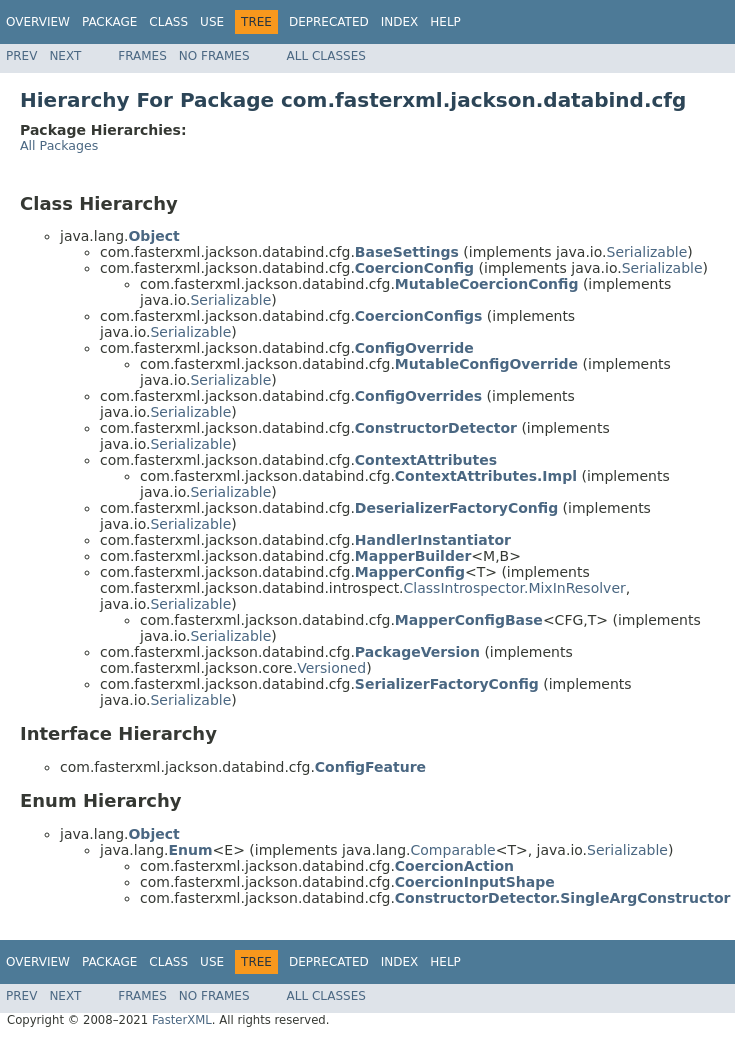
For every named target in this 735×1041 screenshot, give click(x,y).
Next (65, 56)
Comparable (453, 850)
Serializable (647, 252)
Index (400, 22)
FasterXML (182, 1020)
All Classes (326, 56)
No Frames (214, 56)
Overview (38, 22)
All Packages (59, 145)
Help (445, 22)
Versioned (331, 668)
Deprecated (329, 22)
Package (109, 22)
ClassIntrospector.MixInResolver (515, 588)
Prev (21, 56)
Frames (142, 56)
